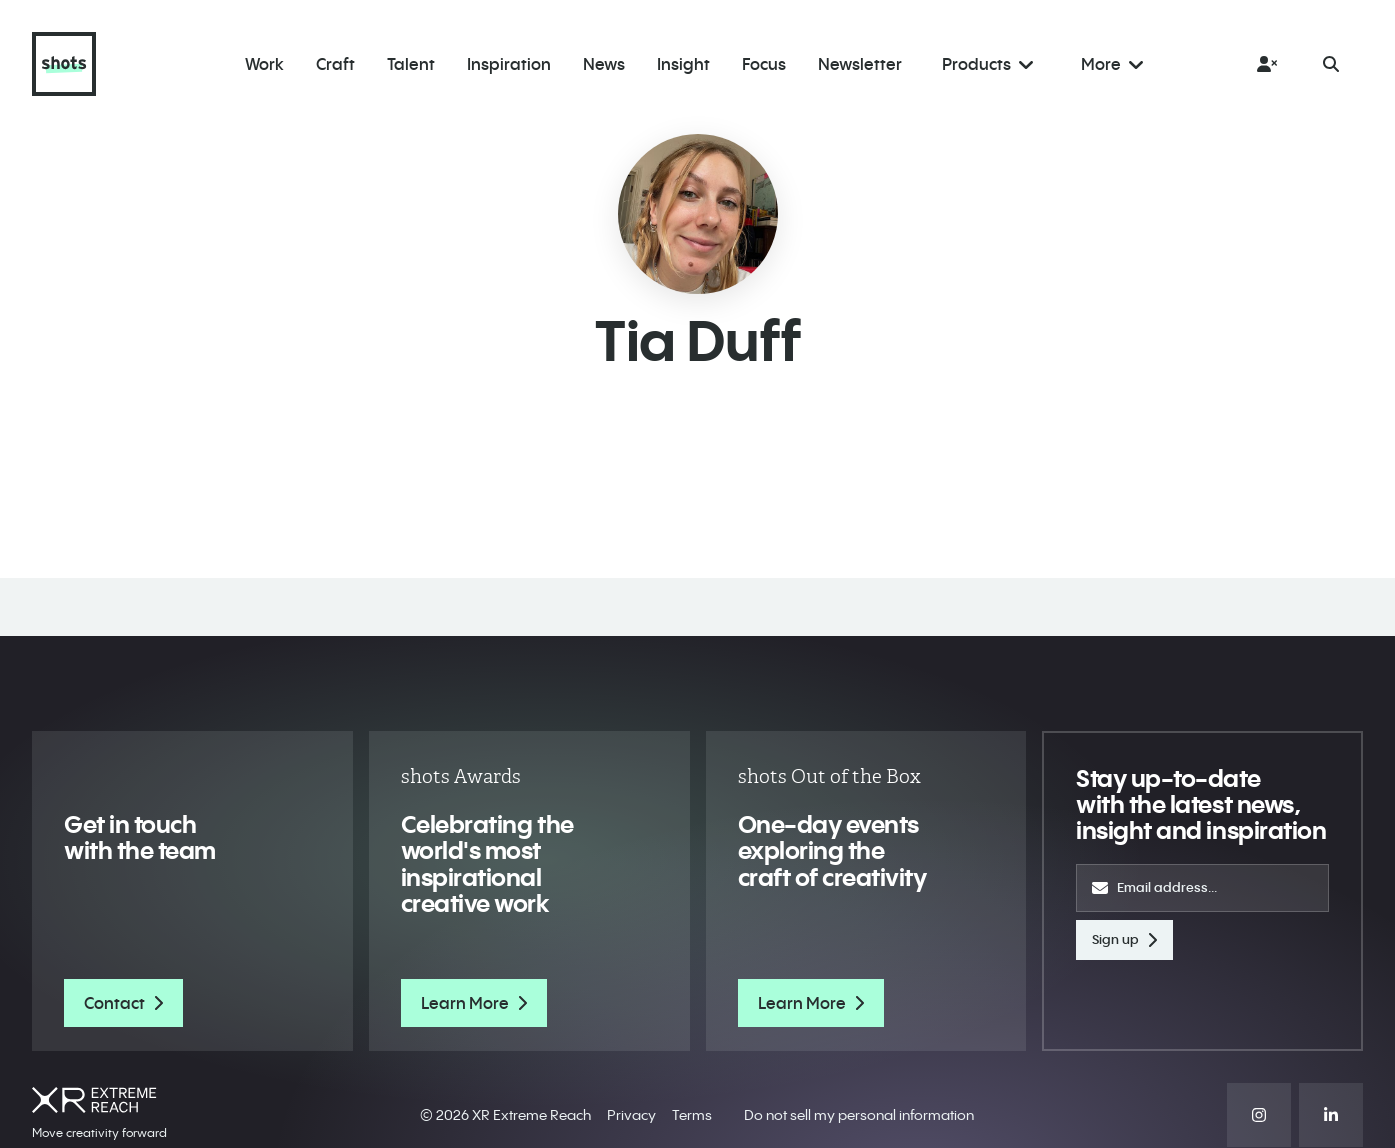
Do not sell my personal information (859, 1115)
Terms (692, 1115)
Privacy (631, 1115)
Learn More (474, 1003)
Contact (123, 1003)
